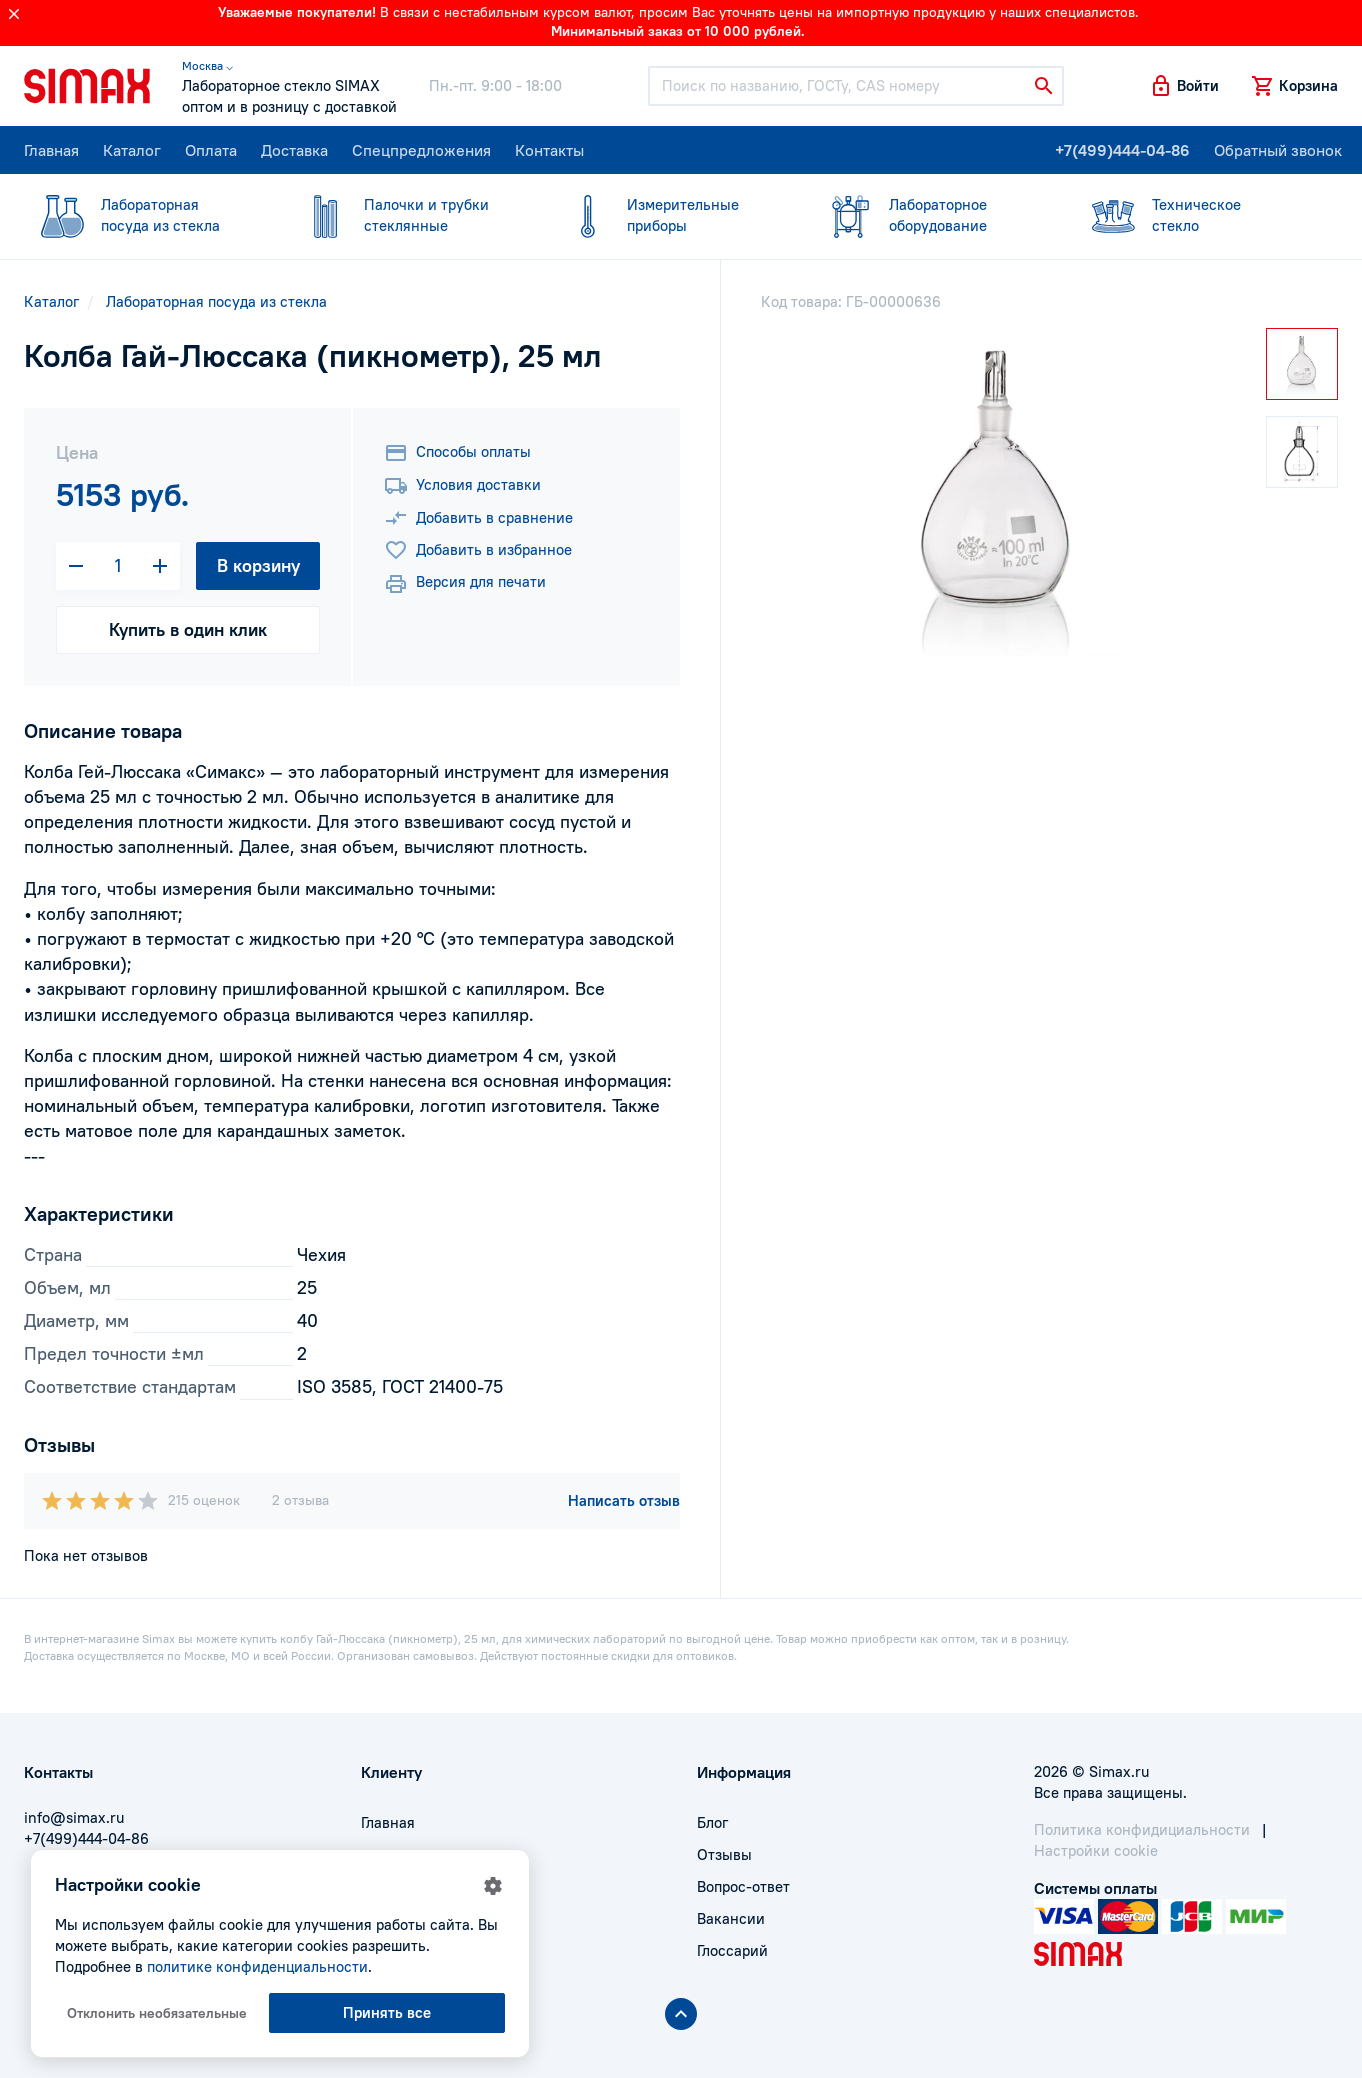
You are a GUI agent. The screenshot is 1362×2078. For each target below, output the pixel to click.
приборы (669, 214)
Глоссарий (732, 1950)
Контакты (549, 150)
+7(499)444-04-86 (1122, 150)
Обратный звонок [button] (1278, 150)
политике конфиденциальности (257, 1966)
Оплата (211, 150)
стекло (1194, 214)
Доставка (294, 150)
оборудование (931, 214)
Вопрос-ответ (743, 1886)
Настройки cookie (1096, 1850)
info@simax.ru (74, 1817)
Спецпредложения (421, 150)
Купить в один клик (188, 629)
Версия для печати (465, 584)
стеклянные (406, 214)
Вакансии (731, 1918)
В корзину (258, 565)
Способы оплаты (457, 453)
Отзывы (724, 1854)
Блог (712, 1822)
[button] (1184, 86)
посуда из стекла (143, 214)
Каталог (132, 150)
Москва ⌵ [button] (207, 65)
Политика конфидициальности (1142, 1829)
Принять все (387, 2012)
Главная (51, 150)
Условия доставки (462, 486)
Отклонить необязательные (157, 2013)
